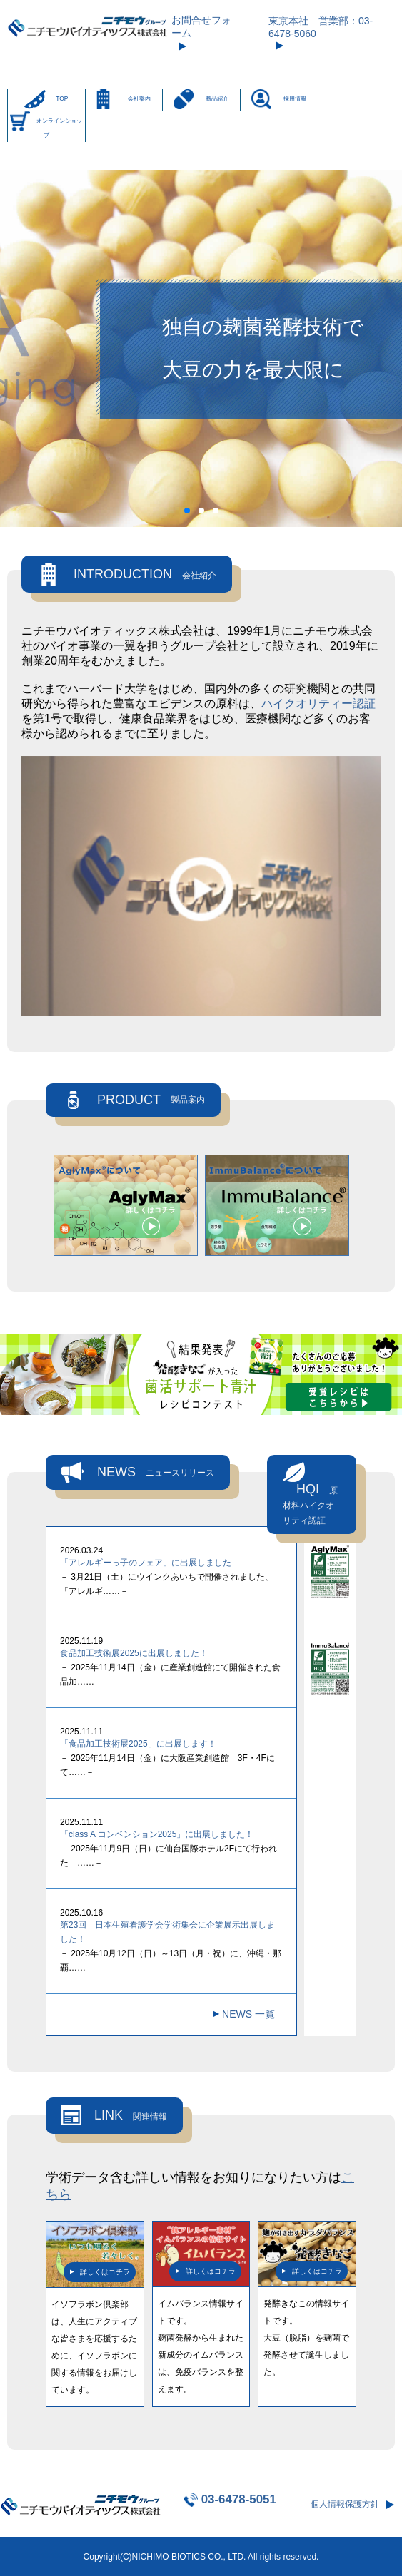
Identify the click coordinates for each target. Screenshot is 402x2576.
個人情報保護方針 (345, 2504)
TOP (62, 98)
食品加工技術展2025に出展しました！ (134, 1653)
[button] (187, 510)
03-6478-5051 (238, 2499)
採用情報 (294, 98)
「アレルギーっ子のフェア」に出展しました (145, 1563)
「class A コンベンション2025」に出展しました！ (156, 1834)
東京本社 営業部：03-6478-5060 (320, 27)
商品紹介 (217, 98)
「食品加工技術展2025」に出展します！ (138, 1744)
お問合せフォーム (201, 26)
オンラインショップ (59, 127)
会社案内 (139, 98)
